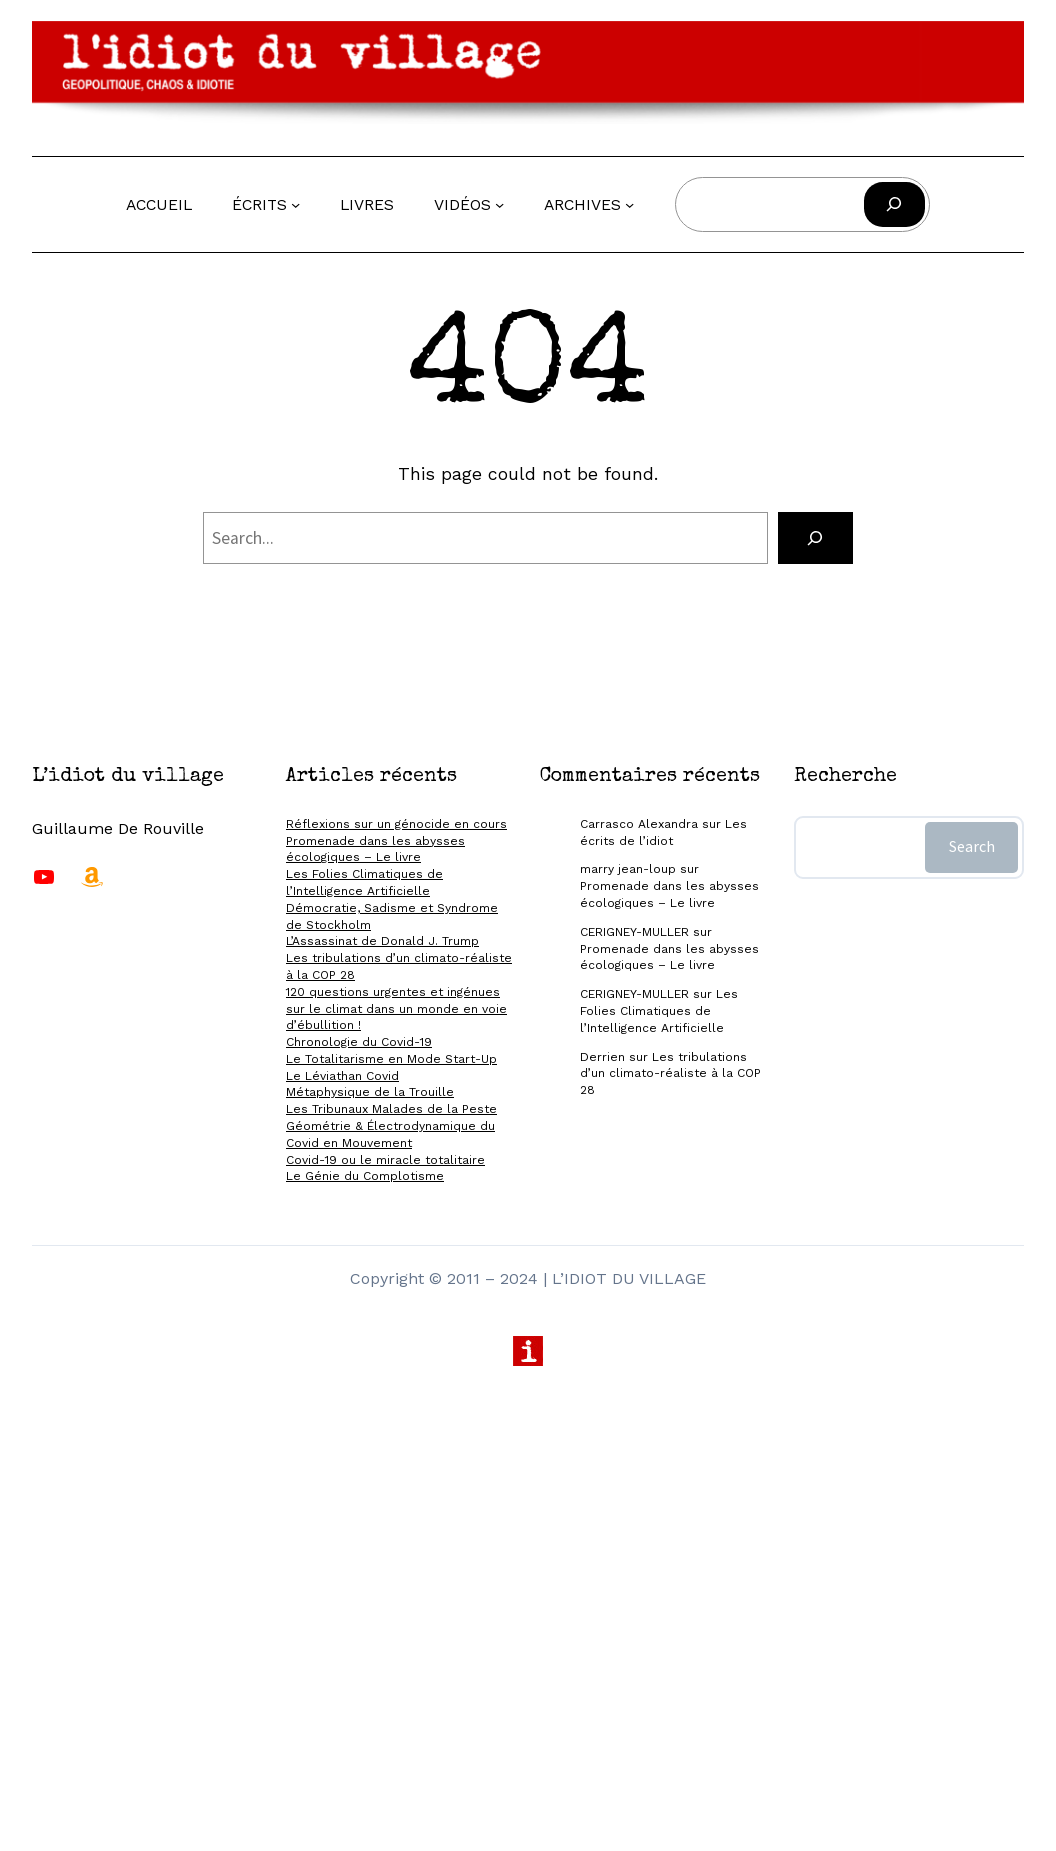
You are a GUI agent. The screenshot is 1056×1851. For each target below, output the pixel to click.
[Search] (815, 538)
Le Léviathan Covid (342, 1076)
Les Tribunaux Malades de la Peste (391, 1109)
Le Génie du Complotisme (365, 1176)
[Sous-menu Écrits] (295, 203)
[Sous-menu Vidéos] (499, 203)
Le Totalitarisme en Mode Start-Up (391, 1059)
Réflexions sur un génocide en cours (396, 824)
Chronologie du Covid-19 (359, 1042)
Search (972, 846)
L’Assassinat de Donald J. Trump (382, 941)
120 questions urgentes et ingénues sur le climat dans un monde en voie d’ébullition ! (396, 1009)
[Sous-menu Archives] (629, 203)
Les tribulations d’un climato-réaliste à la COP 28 (670, 1074)
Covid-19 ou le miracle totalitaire (385, 1160)
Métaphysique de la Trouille (370, 1092)
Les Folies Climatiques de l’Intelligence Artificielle (659, 1011)
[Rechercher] (894, 204)
